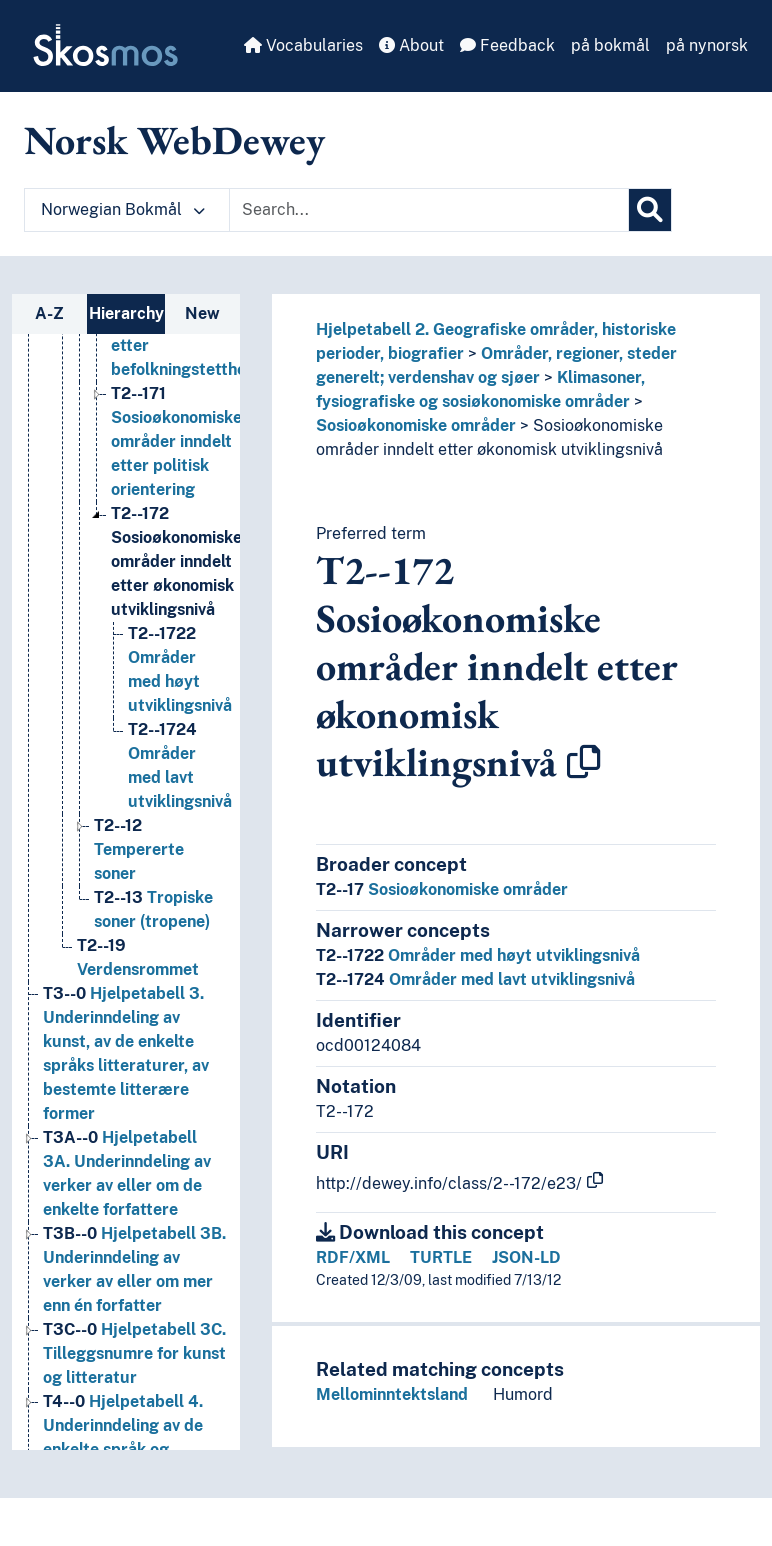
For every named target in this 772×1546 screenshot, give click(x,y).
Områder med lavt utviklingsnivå (475, 979)
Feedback (507, 45)
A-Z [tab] (49, 313)
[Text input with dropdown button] (429, 210)
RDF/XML (353, 1257)
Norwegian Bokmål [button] (123, 209)
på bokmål (610, 45)
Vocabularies (303, 45)
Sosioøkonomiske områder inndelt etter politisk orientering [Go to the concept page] (176, 441)
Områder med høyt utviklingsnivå (478, 955)
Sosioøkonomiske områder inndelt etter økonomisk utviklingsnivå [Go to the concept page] (176, 561)
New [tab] (202, 313)
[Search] (650, 210)
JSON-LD (526, 1257)
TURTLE (441, 1257)
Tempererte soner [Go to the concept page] (139, 849)
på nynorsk (707, 45)
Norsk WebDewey (174, 140)
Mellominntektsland (392, 1394)
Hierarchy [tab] (126, 313)
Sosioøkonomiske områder (416, 425)
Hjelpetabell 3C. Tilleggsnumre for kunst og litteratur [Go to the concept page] (134, 1353)
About (411, 45)
